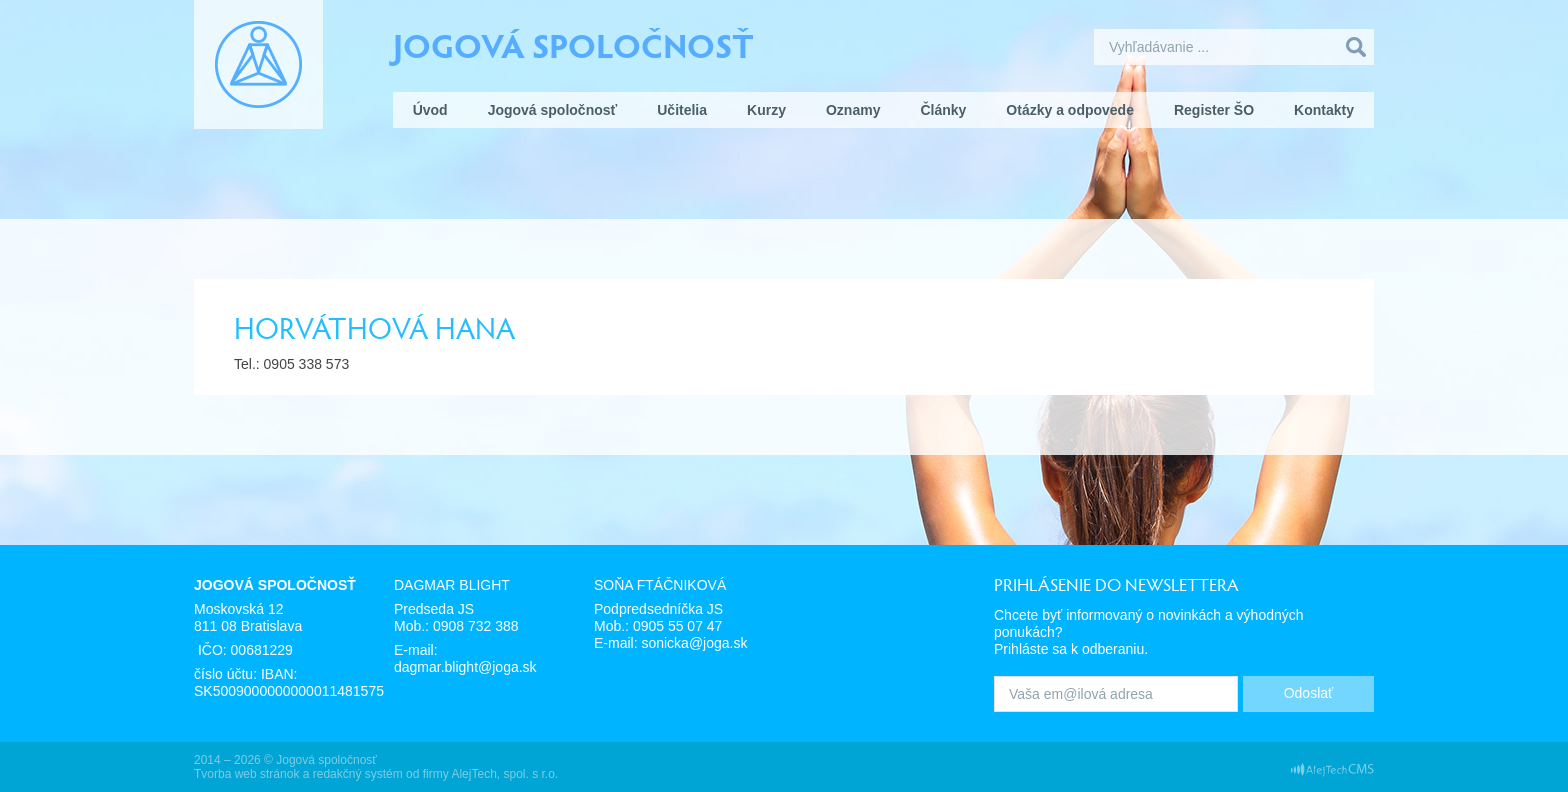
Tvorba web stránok (246, 774)
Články (943, 110)
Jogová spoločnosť (573, 44)
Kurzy (766, 110)
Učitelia (682, 110)
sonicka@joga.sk (694, 643)
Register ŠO (1214, 110)
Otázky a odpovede (1070, 110)
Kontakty (1324, 110)
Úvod (430, 110)
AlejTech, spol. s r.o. (504, 774)
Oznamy (853, 110)
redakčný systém (358, 774)
